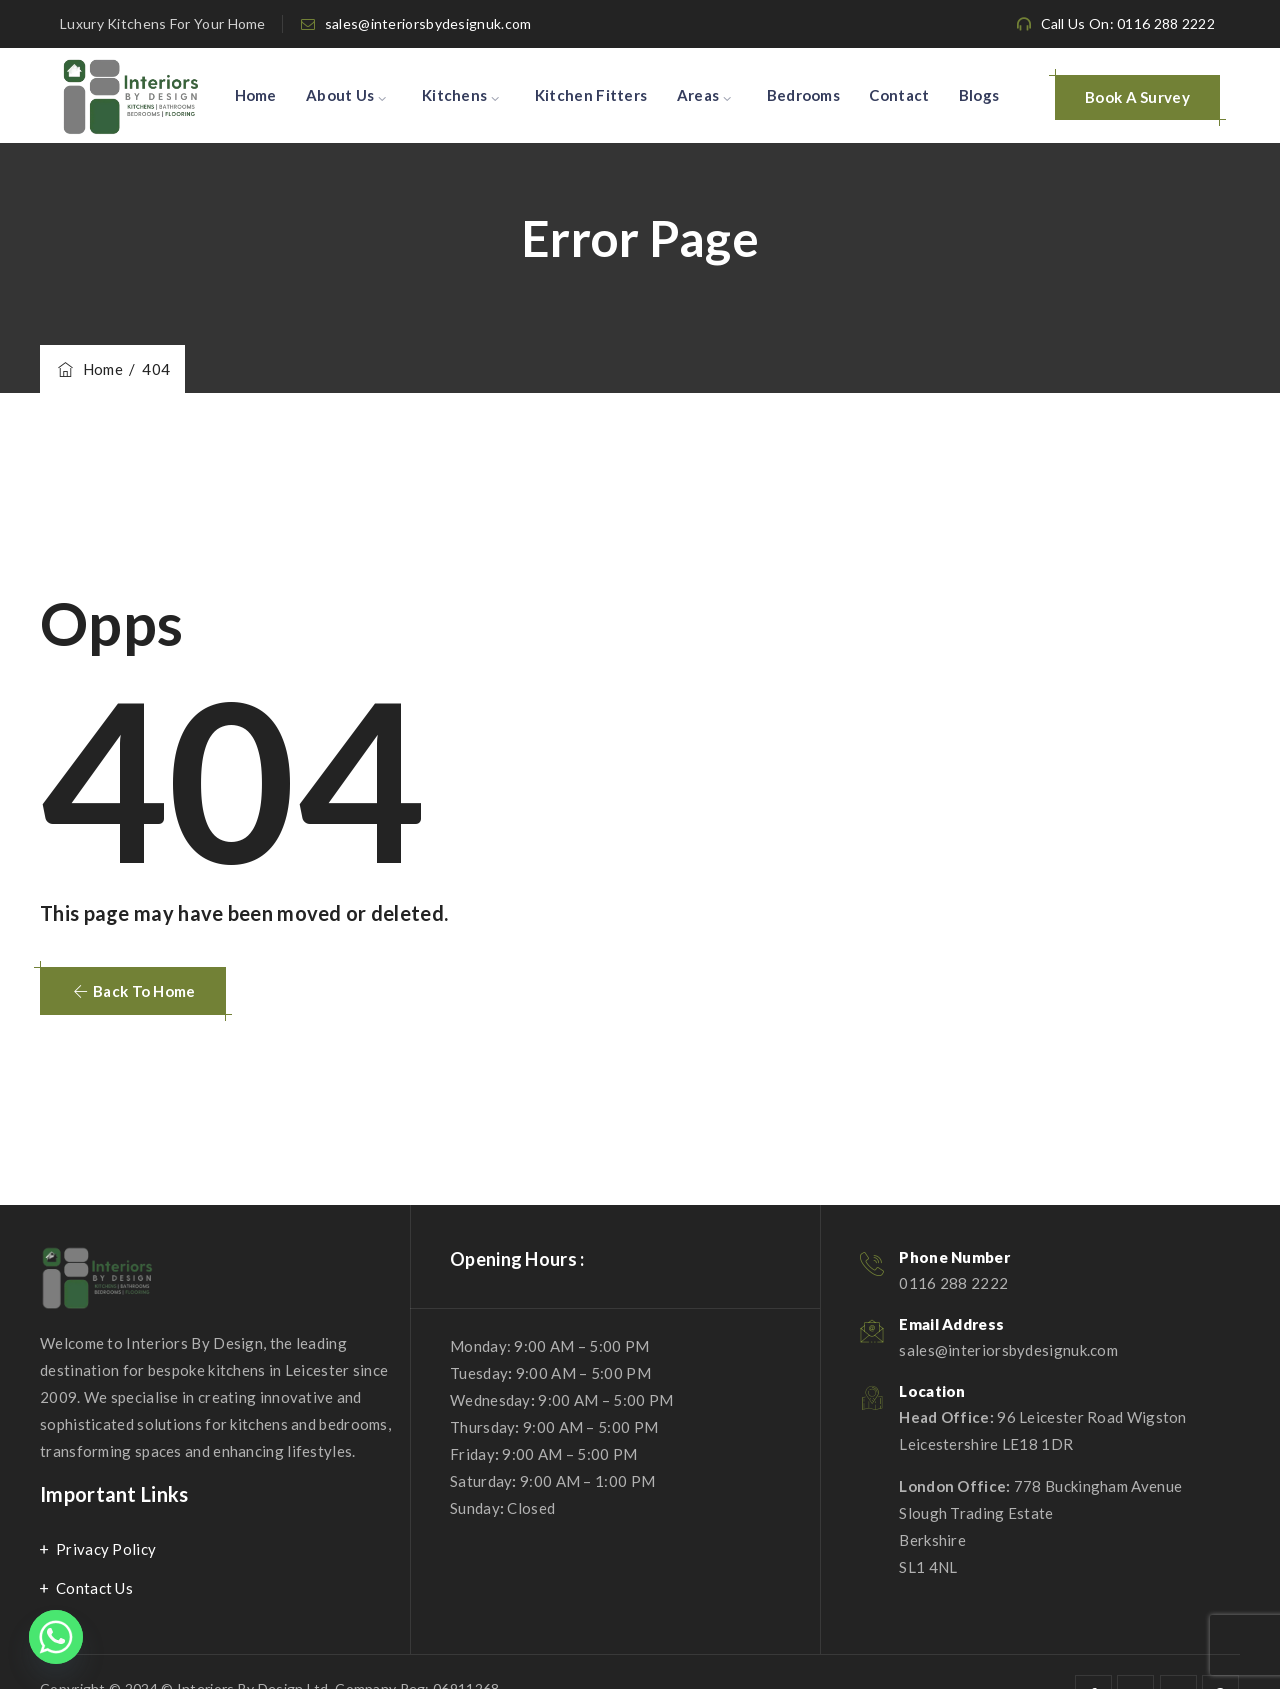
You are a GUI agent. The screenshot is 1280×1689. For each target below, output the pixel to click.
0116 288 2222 (953, 1283)
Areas (698, 95)
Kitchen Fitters (591, 95)
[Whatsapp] (56, 1637)
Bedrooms (803, 95)
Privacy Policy (106, 1549)
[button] (133, 991)
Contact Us (94, 1588)
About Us (340, 95)
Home (256, 95)
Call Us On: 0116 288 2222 (1128, 23)
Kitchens (454, 95)
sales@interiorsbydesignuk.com (428, 23)
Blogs (979, 95)
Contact (899, 95)
